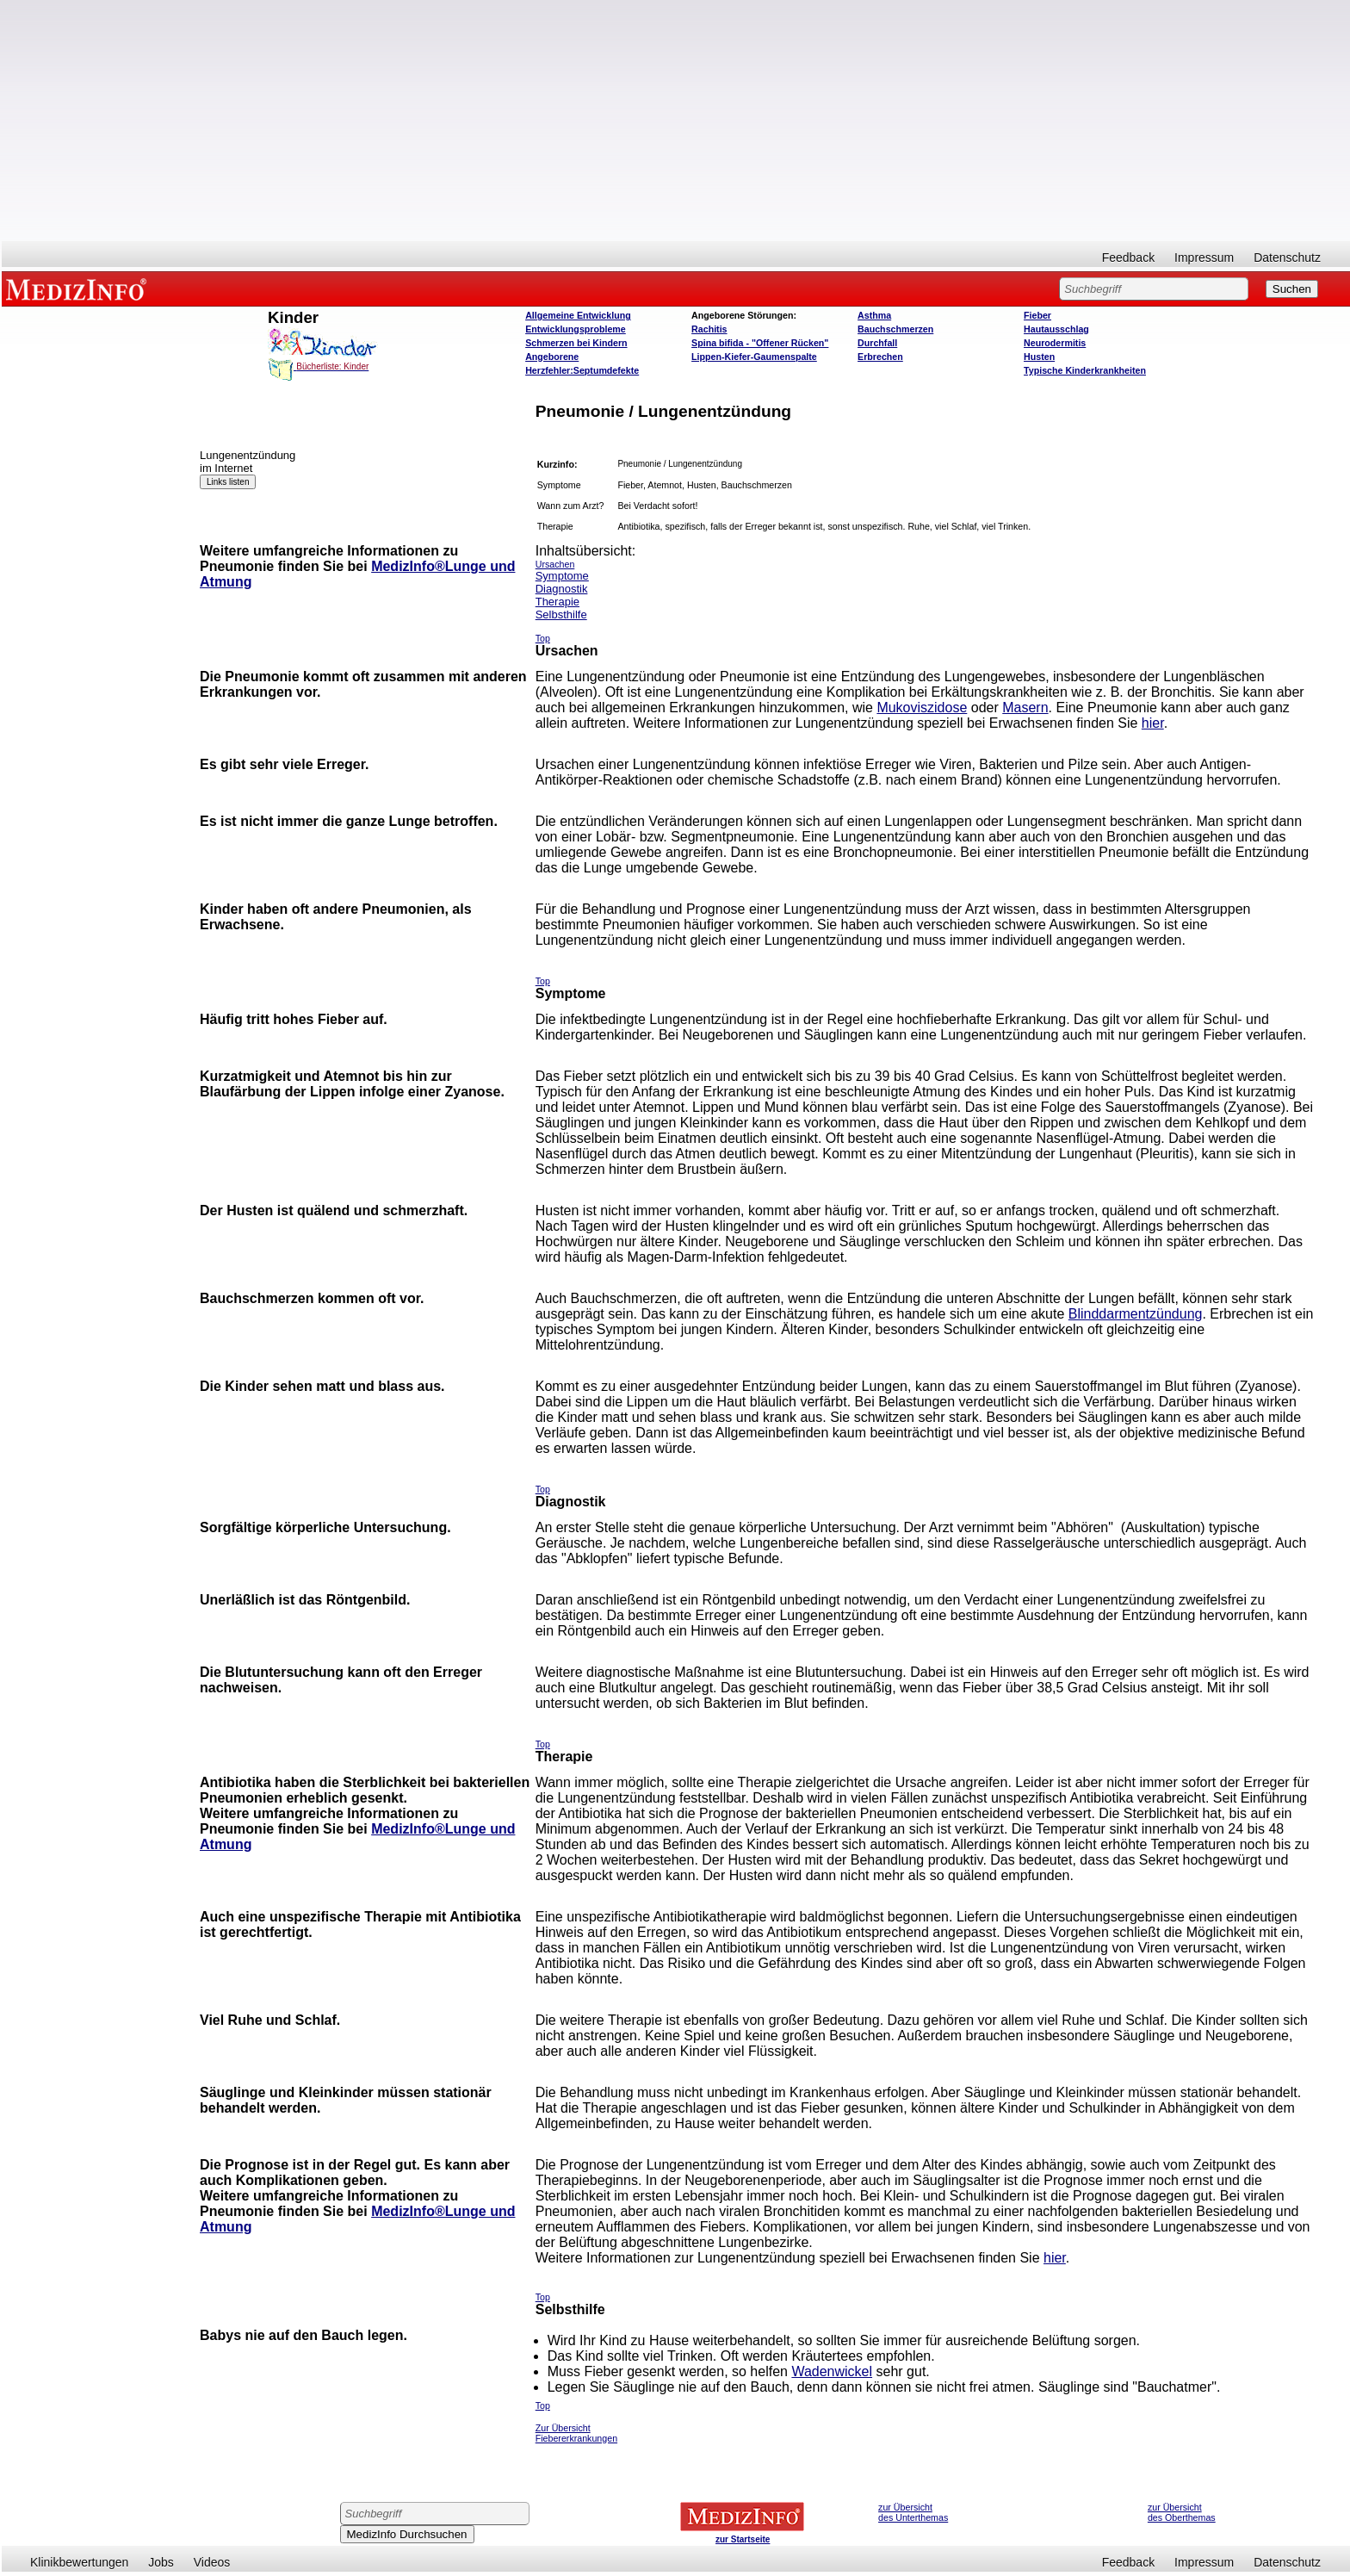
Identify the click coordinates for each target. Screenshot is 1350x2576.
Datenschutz (1287, 257)
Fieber (1037, 315)
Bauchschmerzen (895, 329)
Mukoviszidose (921, 707)
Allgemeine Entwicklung (578, 315)
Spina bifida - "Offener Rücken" (759, 343)
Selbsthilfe (561, 614)
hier (1153, 723)
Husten (1039, 356)
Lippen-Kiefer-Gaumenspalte (754, 356)
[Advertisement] (675, 120)
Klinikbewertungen (79, 2562)
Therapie (557, 601)
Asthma (874, 315)
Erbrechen (880, 356)
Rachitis (709, 329)
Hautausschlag (1056, 329)
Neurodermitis (1055, 343)
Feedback (1128, 257)
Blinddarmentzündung (1135, 1314)
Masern (1025, 707)
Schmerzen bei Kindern (576, 343)
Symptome (562, 575)
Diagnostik (562, 588)
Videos (212, 2562)
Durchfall (877, 343)
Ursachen (555, 564)
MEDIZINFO (79, 288)
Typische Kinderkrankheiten (1085, 370)
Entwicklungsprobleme (575, 329)
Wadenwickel (831, 2371)
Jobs (161, 2562)
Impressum (1204, 257)
